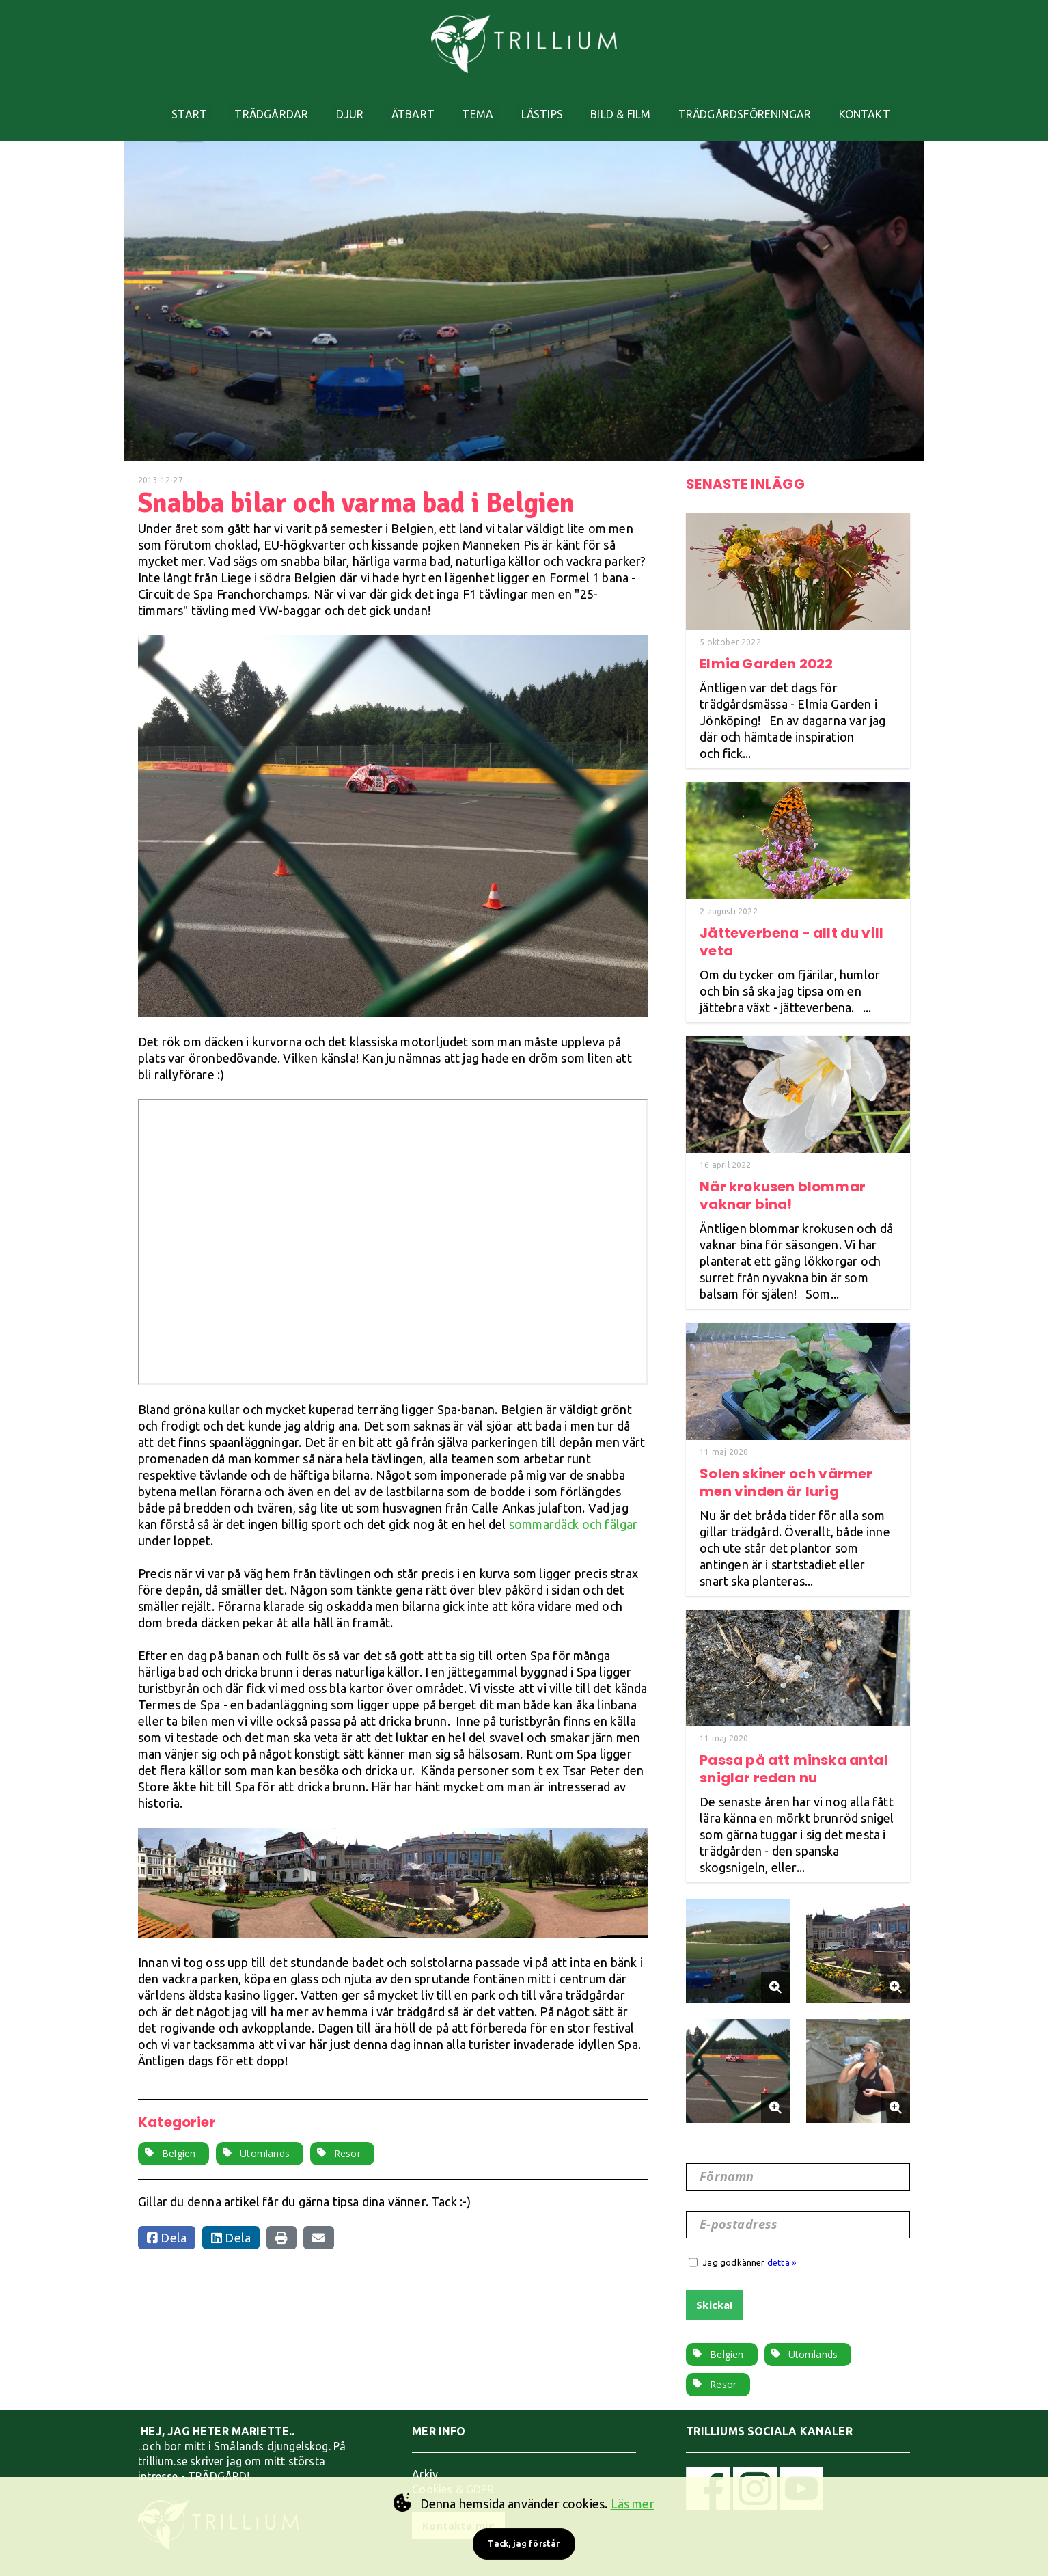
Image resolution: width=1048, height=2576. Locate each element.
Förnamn (729, 2157)
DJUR (340, 104)
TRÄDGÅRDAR (255, 104)
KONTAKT (889, 104)
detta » (781, 2243)
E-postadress (741, 2205)
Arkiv (425, 2455)
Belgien (178, 2134)
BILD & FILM (634, 104)
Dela (167, 2218)
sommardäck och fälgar (573, 1505)
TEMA (479, 104)
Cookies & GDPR (453, 2470)
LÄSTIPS (549, 104)
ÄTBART (408, 104)
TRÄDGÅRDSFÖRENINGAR (764, 104)
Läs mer (632, 2503)
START (167, 104)
